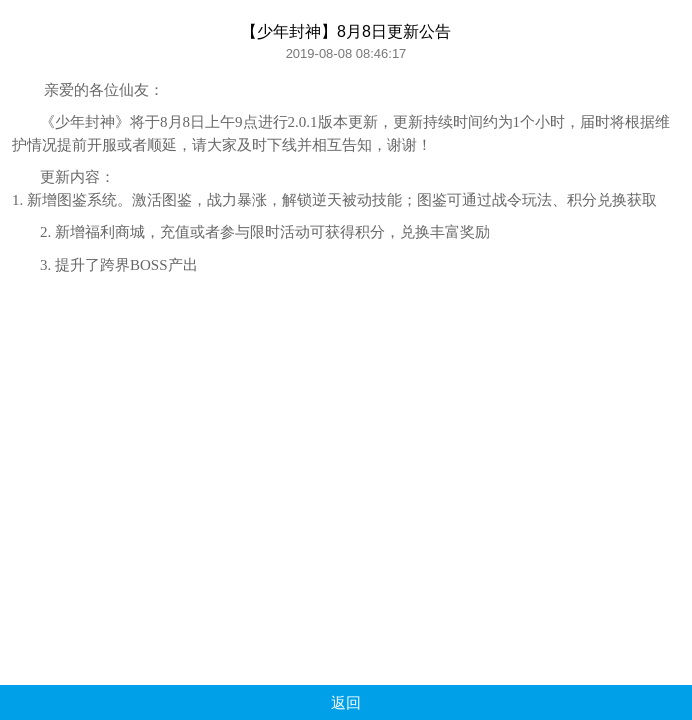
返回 (346, 702)
